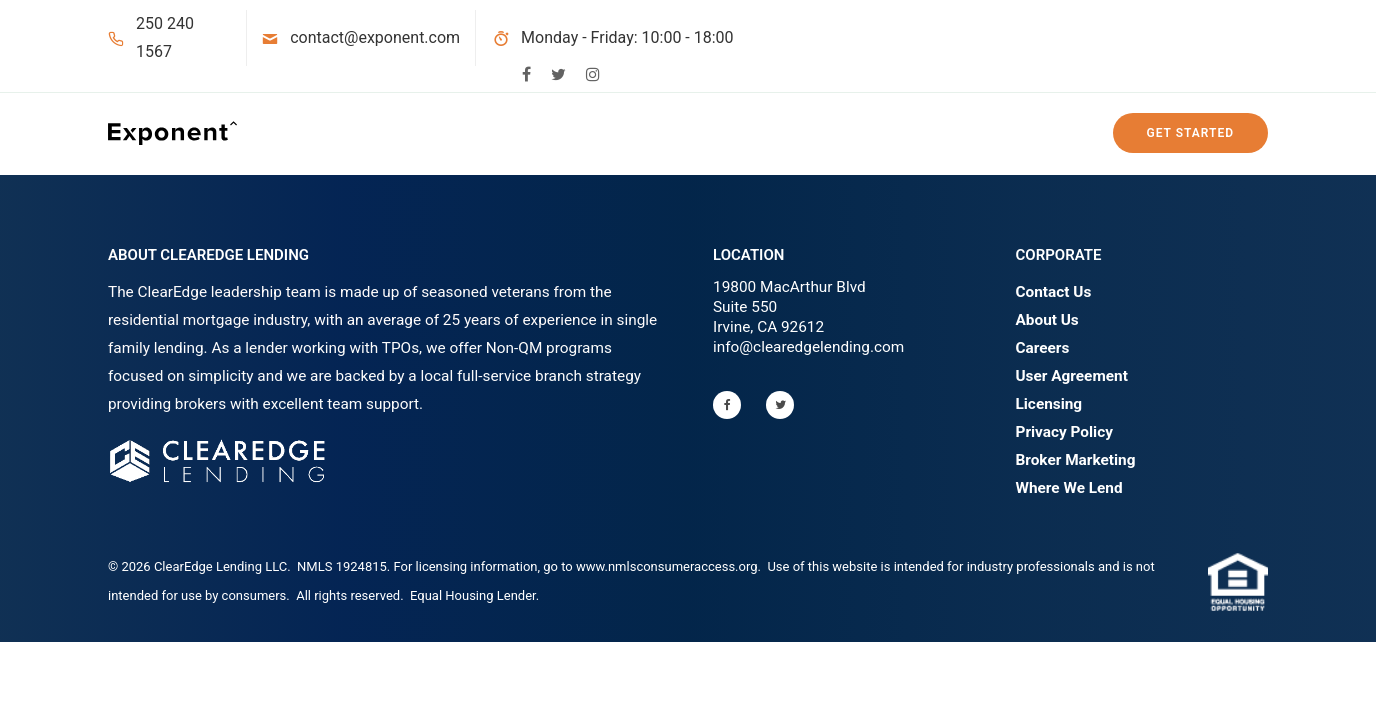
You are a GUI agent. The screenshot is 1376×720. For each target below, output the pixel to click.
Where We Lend (1069, 488)
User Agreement (1072, 376)
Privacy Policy (1064, 432)
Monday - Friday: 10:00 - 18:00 (627, 37)
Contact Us (1054, 292)
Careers (1043, 348)
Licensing (1049, 404)
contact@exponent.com (375, 37)
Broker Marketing (1076, 460)
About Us (1047, 320)
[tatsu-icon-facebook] (526, 74)
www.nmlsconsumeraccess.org (667, 566)
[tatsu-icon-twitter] (558, 74)
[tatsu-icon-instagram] (593, 74)
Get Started (1190, 133)
